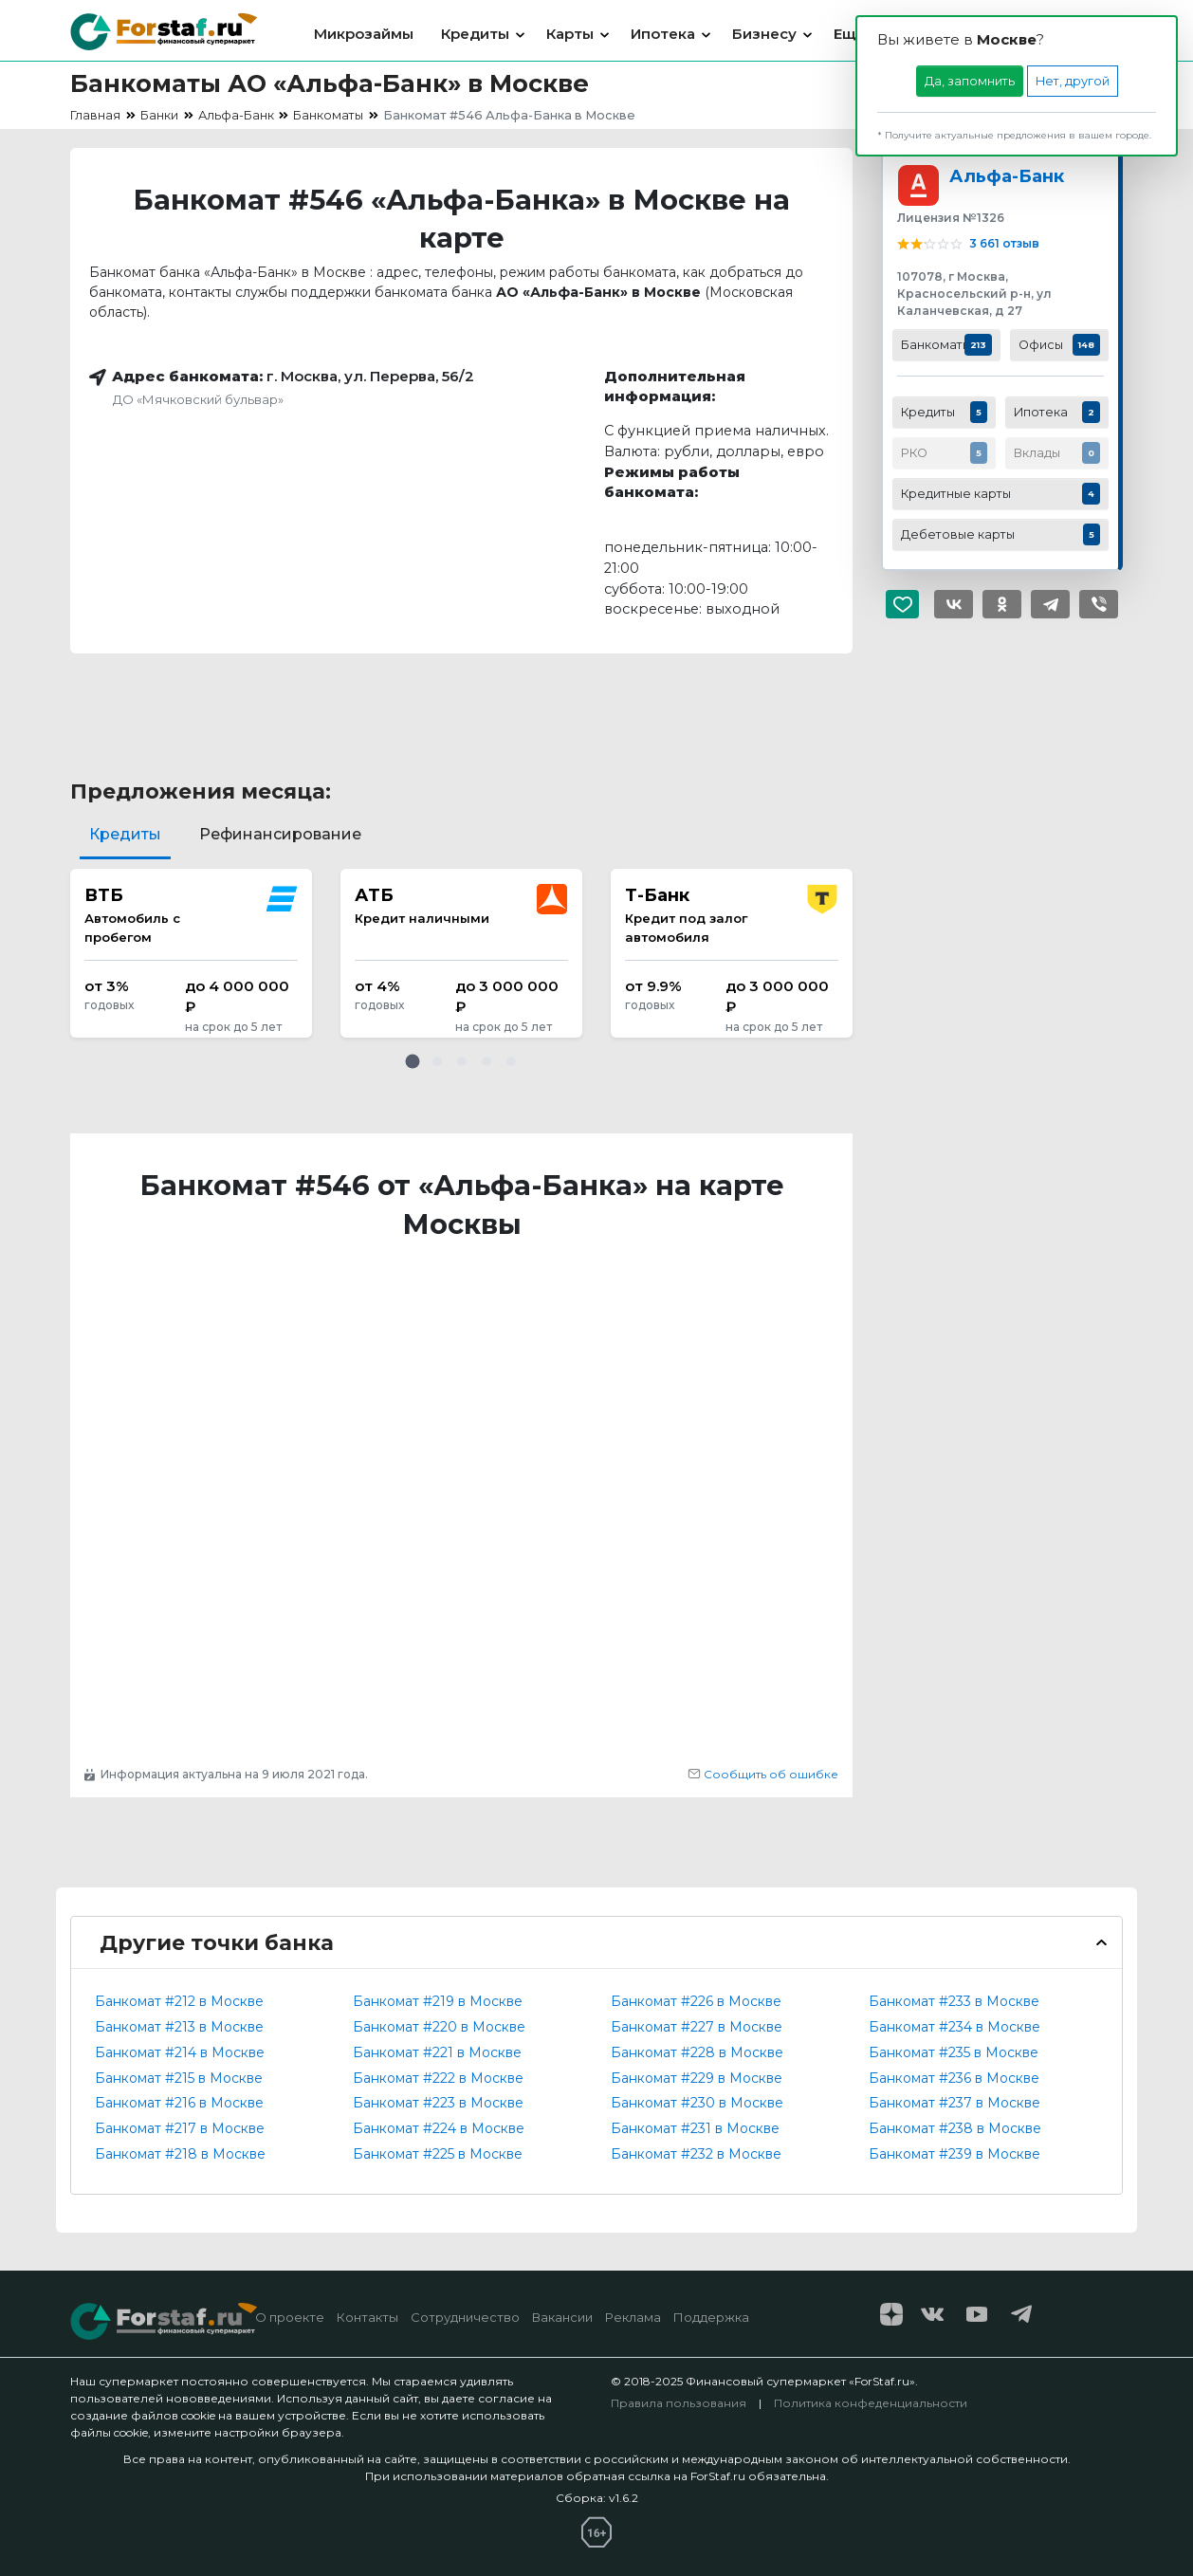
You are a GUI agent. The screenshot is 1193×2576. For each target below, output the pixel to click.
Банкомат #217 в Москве (180, 2128)
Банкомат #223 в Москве (438, 2102)
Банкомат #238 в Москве (955, 2128)
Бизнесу (764, 34)
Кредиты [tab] (125, 834)
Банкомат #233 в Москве (954, 2001)
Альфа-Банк (1006, 176)
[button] (412, 1061)
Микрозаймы (363, 34)
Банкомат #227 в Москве (696, 2026)
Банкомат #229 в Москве (696, 2078)
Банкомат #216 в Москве (179, 2102)
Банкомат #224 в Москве (438, 2128)
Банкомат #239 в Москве (954, 2153)
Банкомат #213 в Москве (179, 2026)
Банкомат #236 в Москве (954, 2078)
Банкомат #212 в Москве (179, 2001)
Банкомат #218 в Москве (180, 2153)
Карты (570, 34)
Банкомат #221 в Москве (437, 2052)
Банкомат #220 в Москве (439, 2026)
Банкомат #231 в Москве (695, 2128)
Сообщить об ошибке (763, 1774)
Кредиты (475, 34)
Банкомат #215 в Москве (179, 2078)
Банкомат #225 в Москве (438, 2153)
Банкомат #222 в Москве (438, 2078)
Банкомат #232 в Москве (696, 2153)
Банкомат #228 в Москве (697, 2052)
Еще (850, 34)
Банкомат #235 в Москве (953, 2052)
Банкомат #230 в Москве (697, 2102)
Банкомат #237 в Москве (954, 2102)
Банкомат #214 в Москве (180, 2052)
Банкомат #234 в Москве (954, 2026)
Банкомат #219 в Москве (438, 2001)
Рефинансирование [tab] (280, 834)
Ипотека (663, 34)
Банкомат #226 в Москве (696, 2001)
